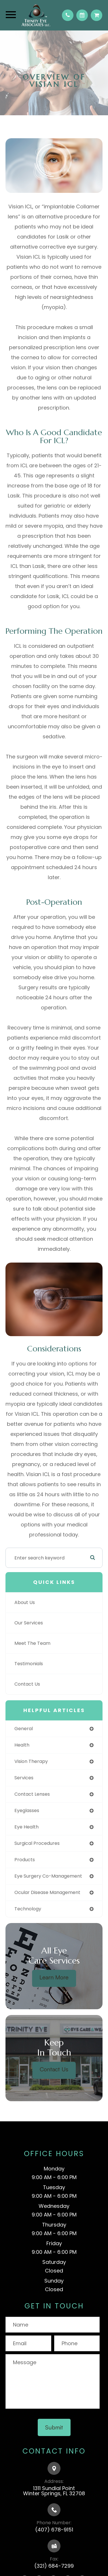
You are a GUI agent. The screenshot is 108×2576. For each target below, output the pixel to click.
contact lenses (32, 1794)
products (24, 1859)
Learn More (54, 1977)
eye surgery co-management (48, 1876)
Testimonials (28, 1663)
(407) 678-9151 (54, 2529)
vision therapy (31, 1761)
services (23, 1777)
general (23, 1728)
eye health (26, 1827)
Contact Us (27, 1684)
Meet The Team (32, 1643)
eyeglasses (26, 1810)
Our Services (28, 1623)
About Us (24, 1602)
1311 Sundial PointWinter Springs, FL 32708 (54, 2491)
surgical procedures (37, 1843)
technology (27, 1908)
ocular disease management (47, 1892)
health (21, 1745)
